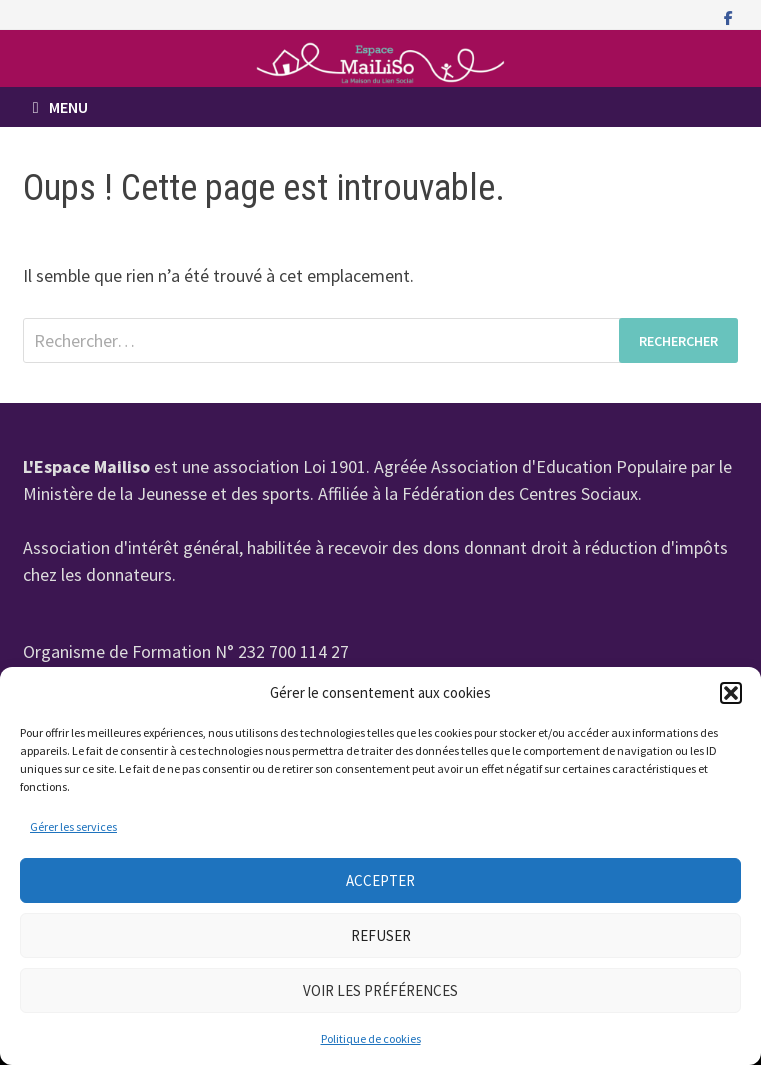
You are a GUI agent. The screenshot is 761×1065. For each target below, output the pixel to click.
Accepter (380, 880)
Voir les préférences (380, 990)
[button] (731, 693)
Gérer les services (73, 826)
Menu (60, 107)
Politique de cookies (371, 1038)
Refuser (381, 935)
